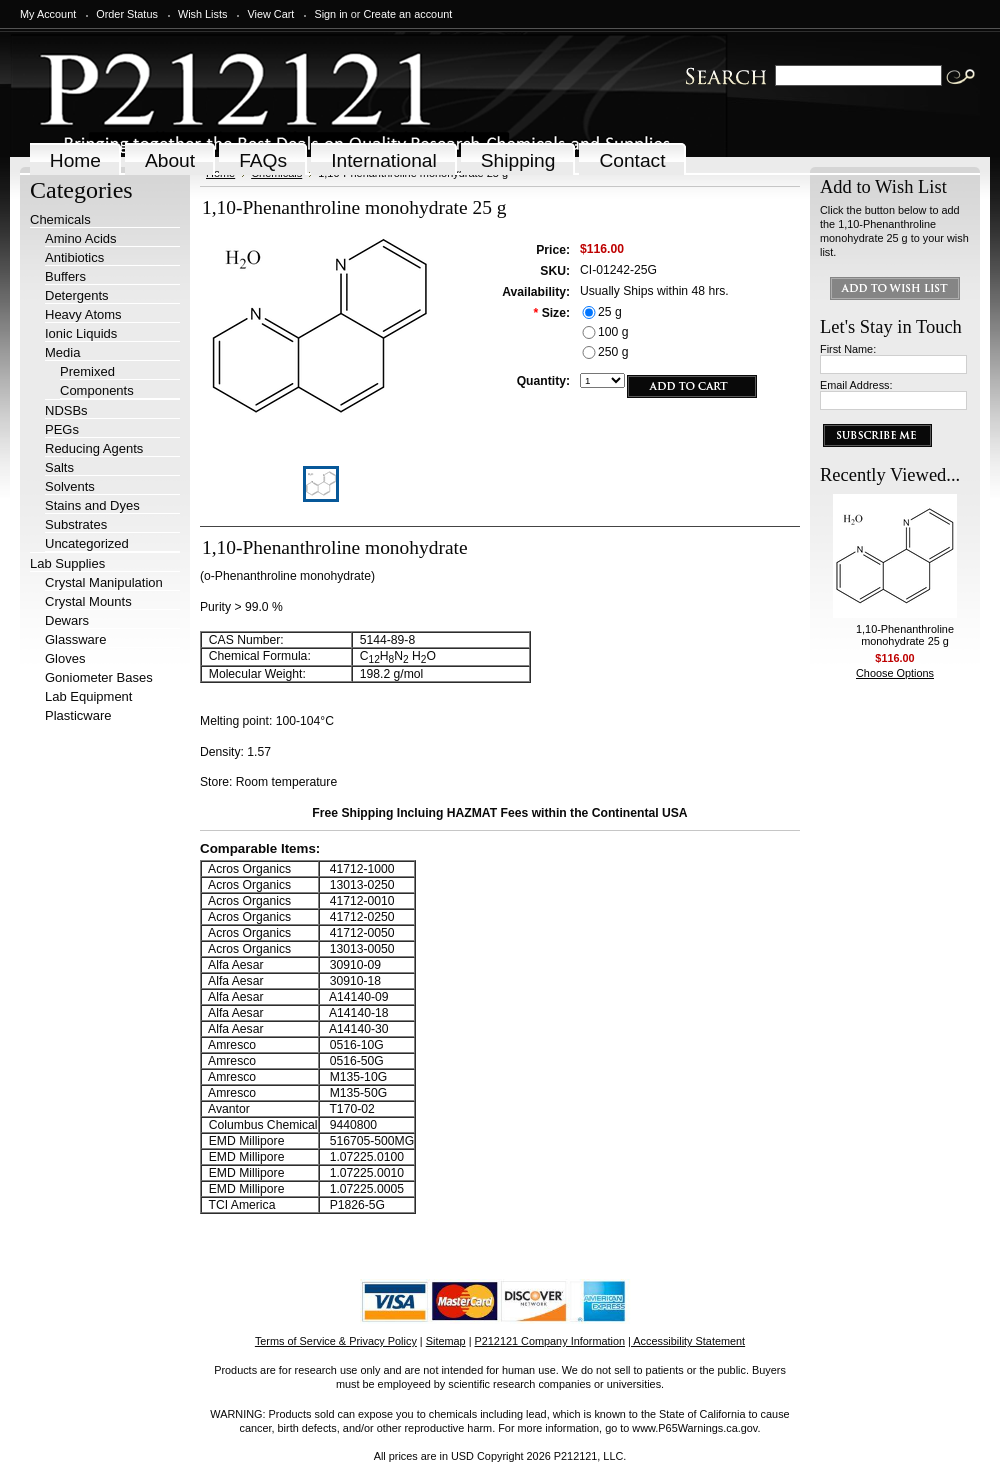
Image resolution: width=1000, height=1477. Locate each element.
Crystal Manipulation (104, 582)
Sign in (330, 14)
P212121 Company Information (550, 1341)
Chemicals (60, 219)
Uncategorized (87, 543)
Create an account (407, 14)
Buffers (65, 276)
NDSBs (66, 410)
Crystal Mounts (88, 601)
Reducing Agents (94, 448)
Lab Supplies (67, 563)
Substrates (76, 524)
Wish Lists (203, 14)
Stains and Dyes (92, 505)
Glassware (75, 639)
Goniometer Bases (99, 677)
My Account (48, 14)
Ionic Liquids (81, 333)
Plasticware (78, 715)
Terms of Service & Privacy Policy (336, 1341)
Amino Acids (81, 238)
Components (97, 390)
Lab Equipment (88, 696)
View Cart (270, 14)
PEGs (62, 429)
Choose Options (895, 673)
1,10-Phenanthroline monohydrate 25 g (905, 635)
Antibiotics (74, 257)
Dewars (67, 620)
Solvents (70, 486)
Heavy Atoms (83, 314)
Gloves (65, 658)
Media (62, 352)
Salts (59, 467)
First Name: (848, 349)
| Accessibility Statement (686, 1341)
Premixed (87, 371)
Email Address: (856, 385)
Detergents (77, 295)
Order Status (127, 14)
